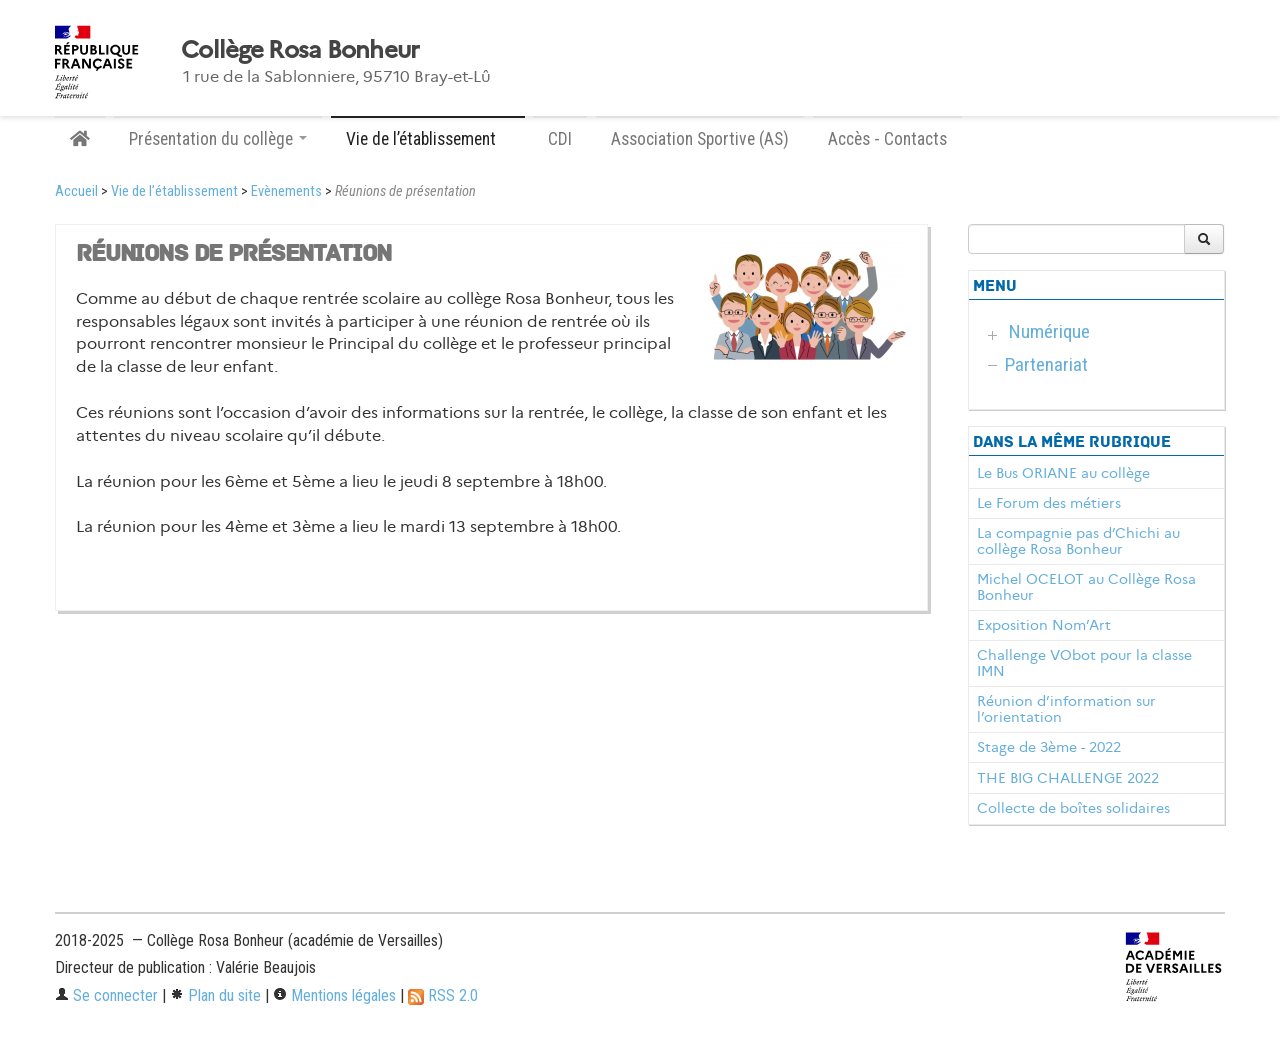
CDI (560, 139)
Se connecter (106, 995)
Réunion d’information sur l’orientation (1066, 709)
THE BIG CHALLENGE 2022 (1068, 778)
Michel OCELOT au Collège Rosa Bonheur (1086, 587)
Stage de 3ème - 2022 (1049, 747)
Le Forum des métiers (1049, 503)
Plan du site (215, 995)
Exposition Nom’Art (1044, 625)
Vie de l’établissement (174, 191)
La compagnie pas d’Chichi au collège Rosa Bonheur (1078, 541)
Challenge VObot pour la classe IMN (1084, 663)
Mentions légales (334, 995)
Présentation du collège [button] (218, 139)
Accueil (76, 191)
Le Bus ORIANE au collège (1063, 473)
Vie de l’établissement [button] (428, 139)
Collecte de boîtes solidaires (1073, 808)
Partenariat (1046, 364)
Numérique (1049, 331)
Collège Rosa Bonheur (300, 50)
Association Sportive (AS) (700, 139)
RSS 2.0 (443, 995)
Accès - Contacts (887, 139)
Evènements (286, 191)
